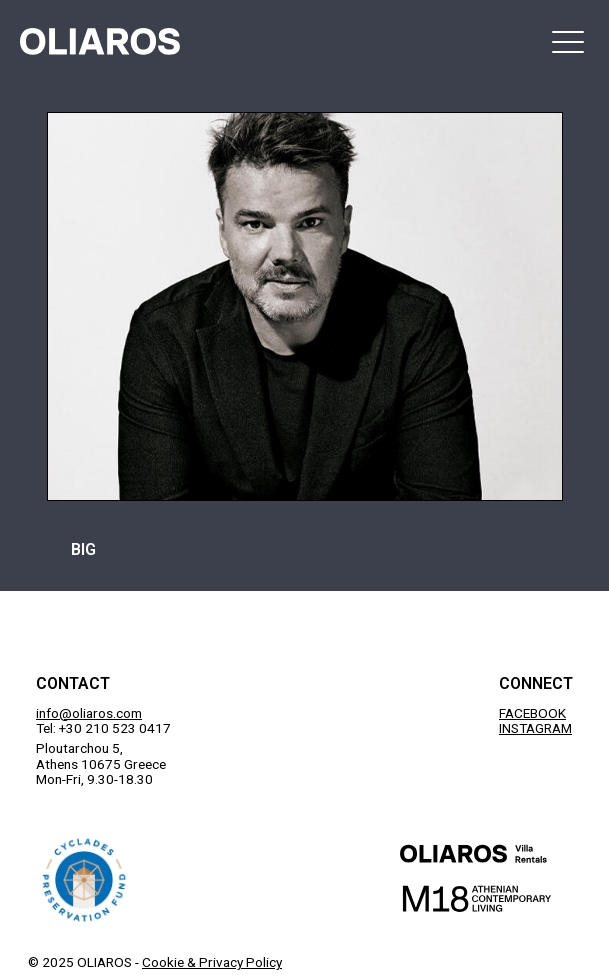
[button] (568, 41)
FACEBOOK (532, 713)
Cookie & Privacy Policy (212, 962)
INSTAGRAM (535, 728)
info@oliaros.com (89, 713)
